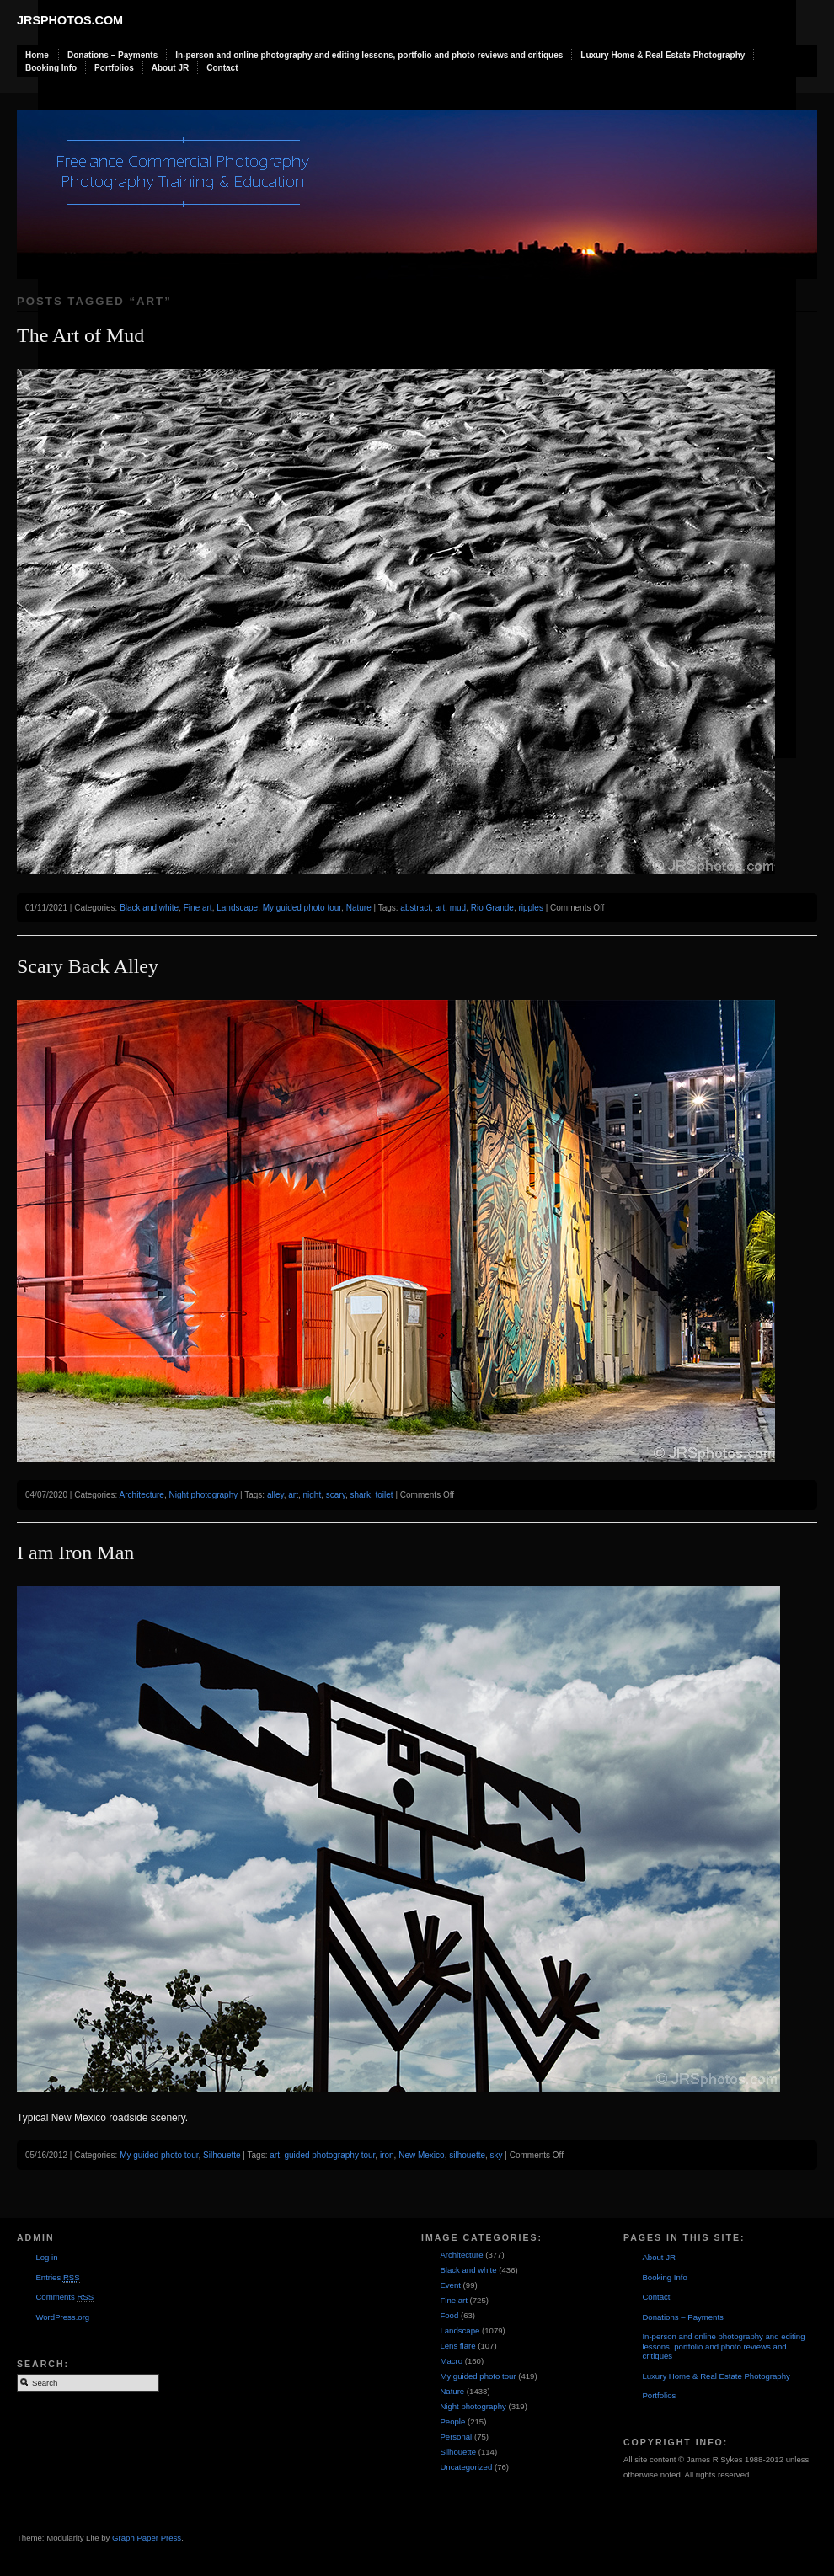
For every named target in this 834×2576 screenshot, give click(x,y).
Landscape (237, 907)
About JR (170, 67)
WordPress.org (62, 2317)
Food (449, 2315)
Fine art (198, 907)
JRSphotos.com (70, 20)
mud (458, 907)
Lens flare (457, 2345)
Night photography (203, 1494)
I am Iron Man (75, 1552)
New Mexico (421, 2155)
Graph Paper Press (146, 2537)
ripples (530, 907)
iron (387, 2155)
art (440, 907)
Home (37, 55)
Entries (57, 2278)
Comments (64, 2297)
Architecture (142, 1494)
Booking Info (51, 67)
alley (275, 1494)
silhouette (467, 2155)
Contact (222, 67)
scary (335, 1494)
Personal (456, 2436)
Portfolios (114, 67)
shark (360, 1494)
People (452, 2421)
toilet (384, 1494)
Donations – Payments (112, 55)
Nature (359, 907)
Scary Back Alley (87, 966)
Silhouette (221, 2155)
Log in (46, 2257)
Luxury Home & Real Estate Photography (662, 55)
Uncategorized (466, 2467)
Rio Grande (492, 907)
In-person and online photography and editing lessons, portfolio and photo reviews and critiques (369, 55)
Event (450, 2285)
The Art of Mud (80, 335)
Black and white (149, 907)
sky (496, 2155)
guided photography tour (329, 2155)
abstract (415, 907)
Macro (451, 2360)
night (312, 1494)
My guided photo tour (302, 907)
